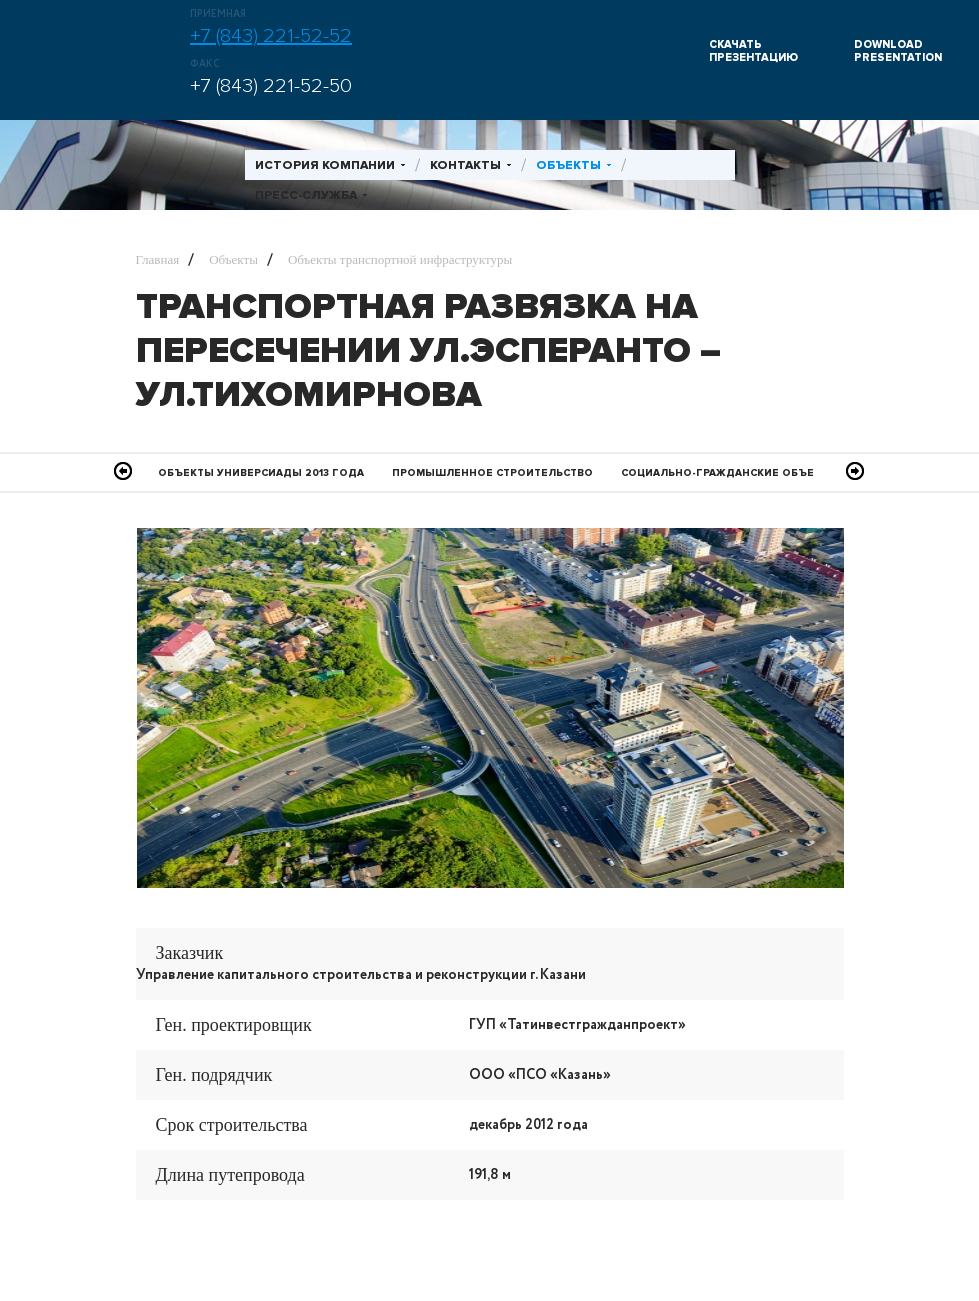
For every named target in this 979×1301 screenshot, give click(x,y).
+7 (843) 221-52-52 (271, 36)
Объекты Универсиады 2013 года (261, 473)
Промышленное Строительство (492, 473)
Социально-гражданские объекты (729, 473)
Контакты (465, 165)
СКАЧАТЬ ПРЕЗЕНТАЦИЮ (753, 51)
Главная (158, 259)
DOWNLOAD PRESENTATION (898, 51)
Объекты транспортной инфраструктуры (400, 259)
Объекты (568, 165)
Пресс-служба (306, 195)
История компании (325, 165)
